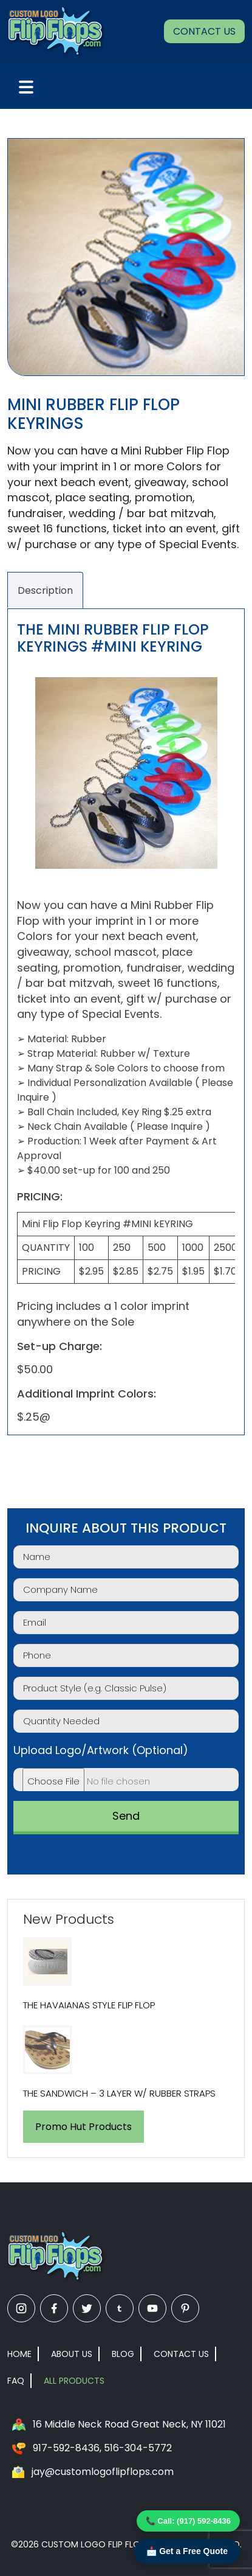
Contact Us (204, 31)
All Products (74, 2381)
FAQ (15, 2381)
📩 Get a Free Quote (187, 2551)
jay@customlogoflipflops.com (103, 2472)
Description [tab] (45, 590)
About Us (71, 2354)
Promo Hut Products (83, 2127)
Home (19, 2354)
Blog (123, 2354)
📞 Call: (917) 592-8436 (188, 2521)
